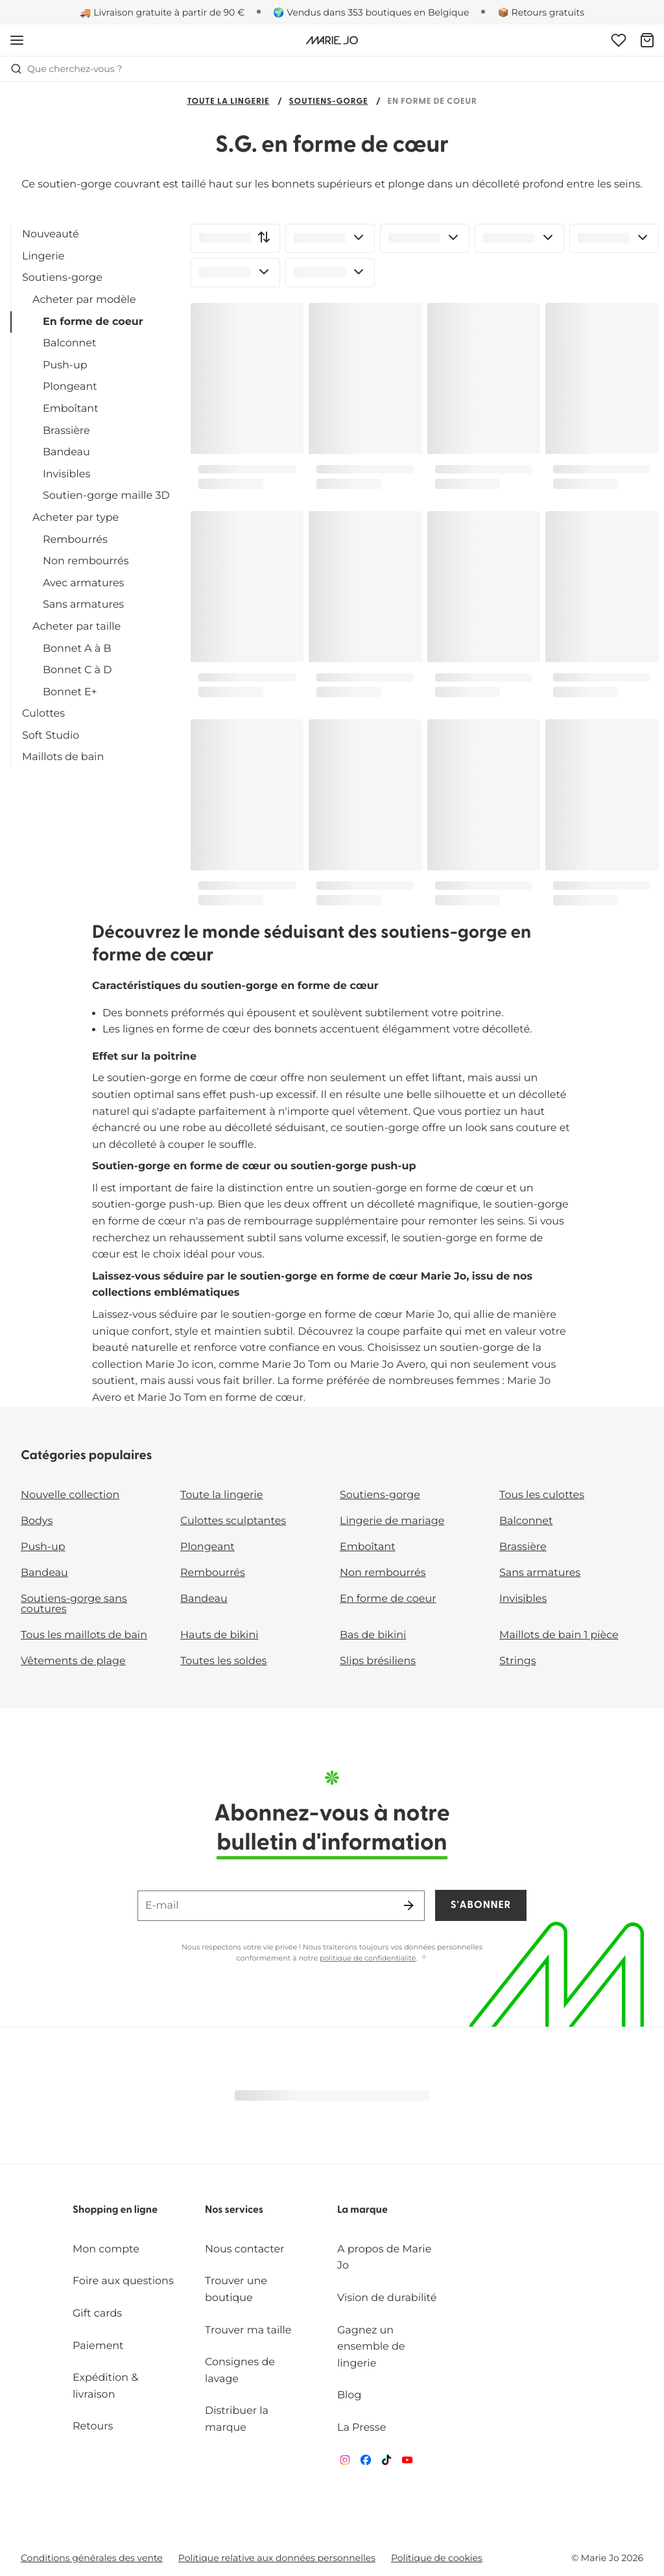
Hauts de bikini (219, 1635)
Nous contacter (245, 2249)
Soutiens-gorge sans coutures (74, 1604)
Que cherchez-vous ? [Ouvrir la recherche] (66, 69)
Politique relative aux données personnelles (276, 2558)
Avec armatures (83, 583)
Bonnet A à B (77, 649)
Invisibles (66, 474)
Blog (349, 2395)
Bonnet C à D (77, 670)
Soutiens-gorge (328, 102)
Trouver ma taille (248, 2330)
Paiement (98, 2346)
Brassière (66, 431)
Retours (93, 2426)
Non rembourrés (86, 561)
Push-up (65, 365)
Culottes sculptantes (233, 1521)
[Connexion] (618, 40)
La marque (362, 2210)
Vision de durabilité (386, 2298)
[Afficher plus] (424, 1957)
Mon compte (106, 2249)
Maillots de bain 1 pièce (559, 1635)
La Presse (361, 2428)
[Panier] (647, 40)
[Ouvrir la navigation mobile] (17, 40)
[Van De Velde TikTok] (386, 2463)
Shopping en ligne (115, 2210)
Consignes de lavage (240, 2370)
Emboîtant (71, 409)
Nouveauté (50, 234)
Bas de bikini (373, 1635)
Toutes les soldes (223, 1661)
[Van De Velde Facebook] (366, 2463)
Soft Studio (50, 736)
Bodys (37, 1521)
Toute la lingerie (228, 102)
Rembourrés (75, 540)
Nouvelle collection (70, 1495)
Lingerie (43, 256)
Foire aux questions (123, 2281)
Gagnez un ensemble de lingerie (371, 2347)
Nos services (234, 2210)
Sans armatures (83, 605)
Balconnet (70, 343)
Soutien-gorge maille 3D (106, 496)
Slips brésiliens (378, 1661)
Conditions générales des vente (92, 2558)
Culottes (43, 714)
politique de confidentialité (368, 1957)
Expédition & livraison (105, 2386)
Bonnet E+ (70, 692)
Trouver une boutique (236, 2289)
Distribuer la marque (236, 2419)
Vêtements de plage (73, 1661)
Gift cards (97, 2314)
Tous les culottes (541, 1495)
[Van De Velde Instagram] (345, 2463)
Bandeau (66, 452)
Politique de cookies (436, 2558)
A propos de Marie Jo (384, 2257)
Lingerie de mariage (392, 1521)
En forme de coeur (93, 322)
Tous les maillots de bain (84, 1635)
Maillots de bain (63, 757)
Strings (517, 1661)
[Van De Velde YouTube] (407, 2463)
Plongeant (70, 387)
